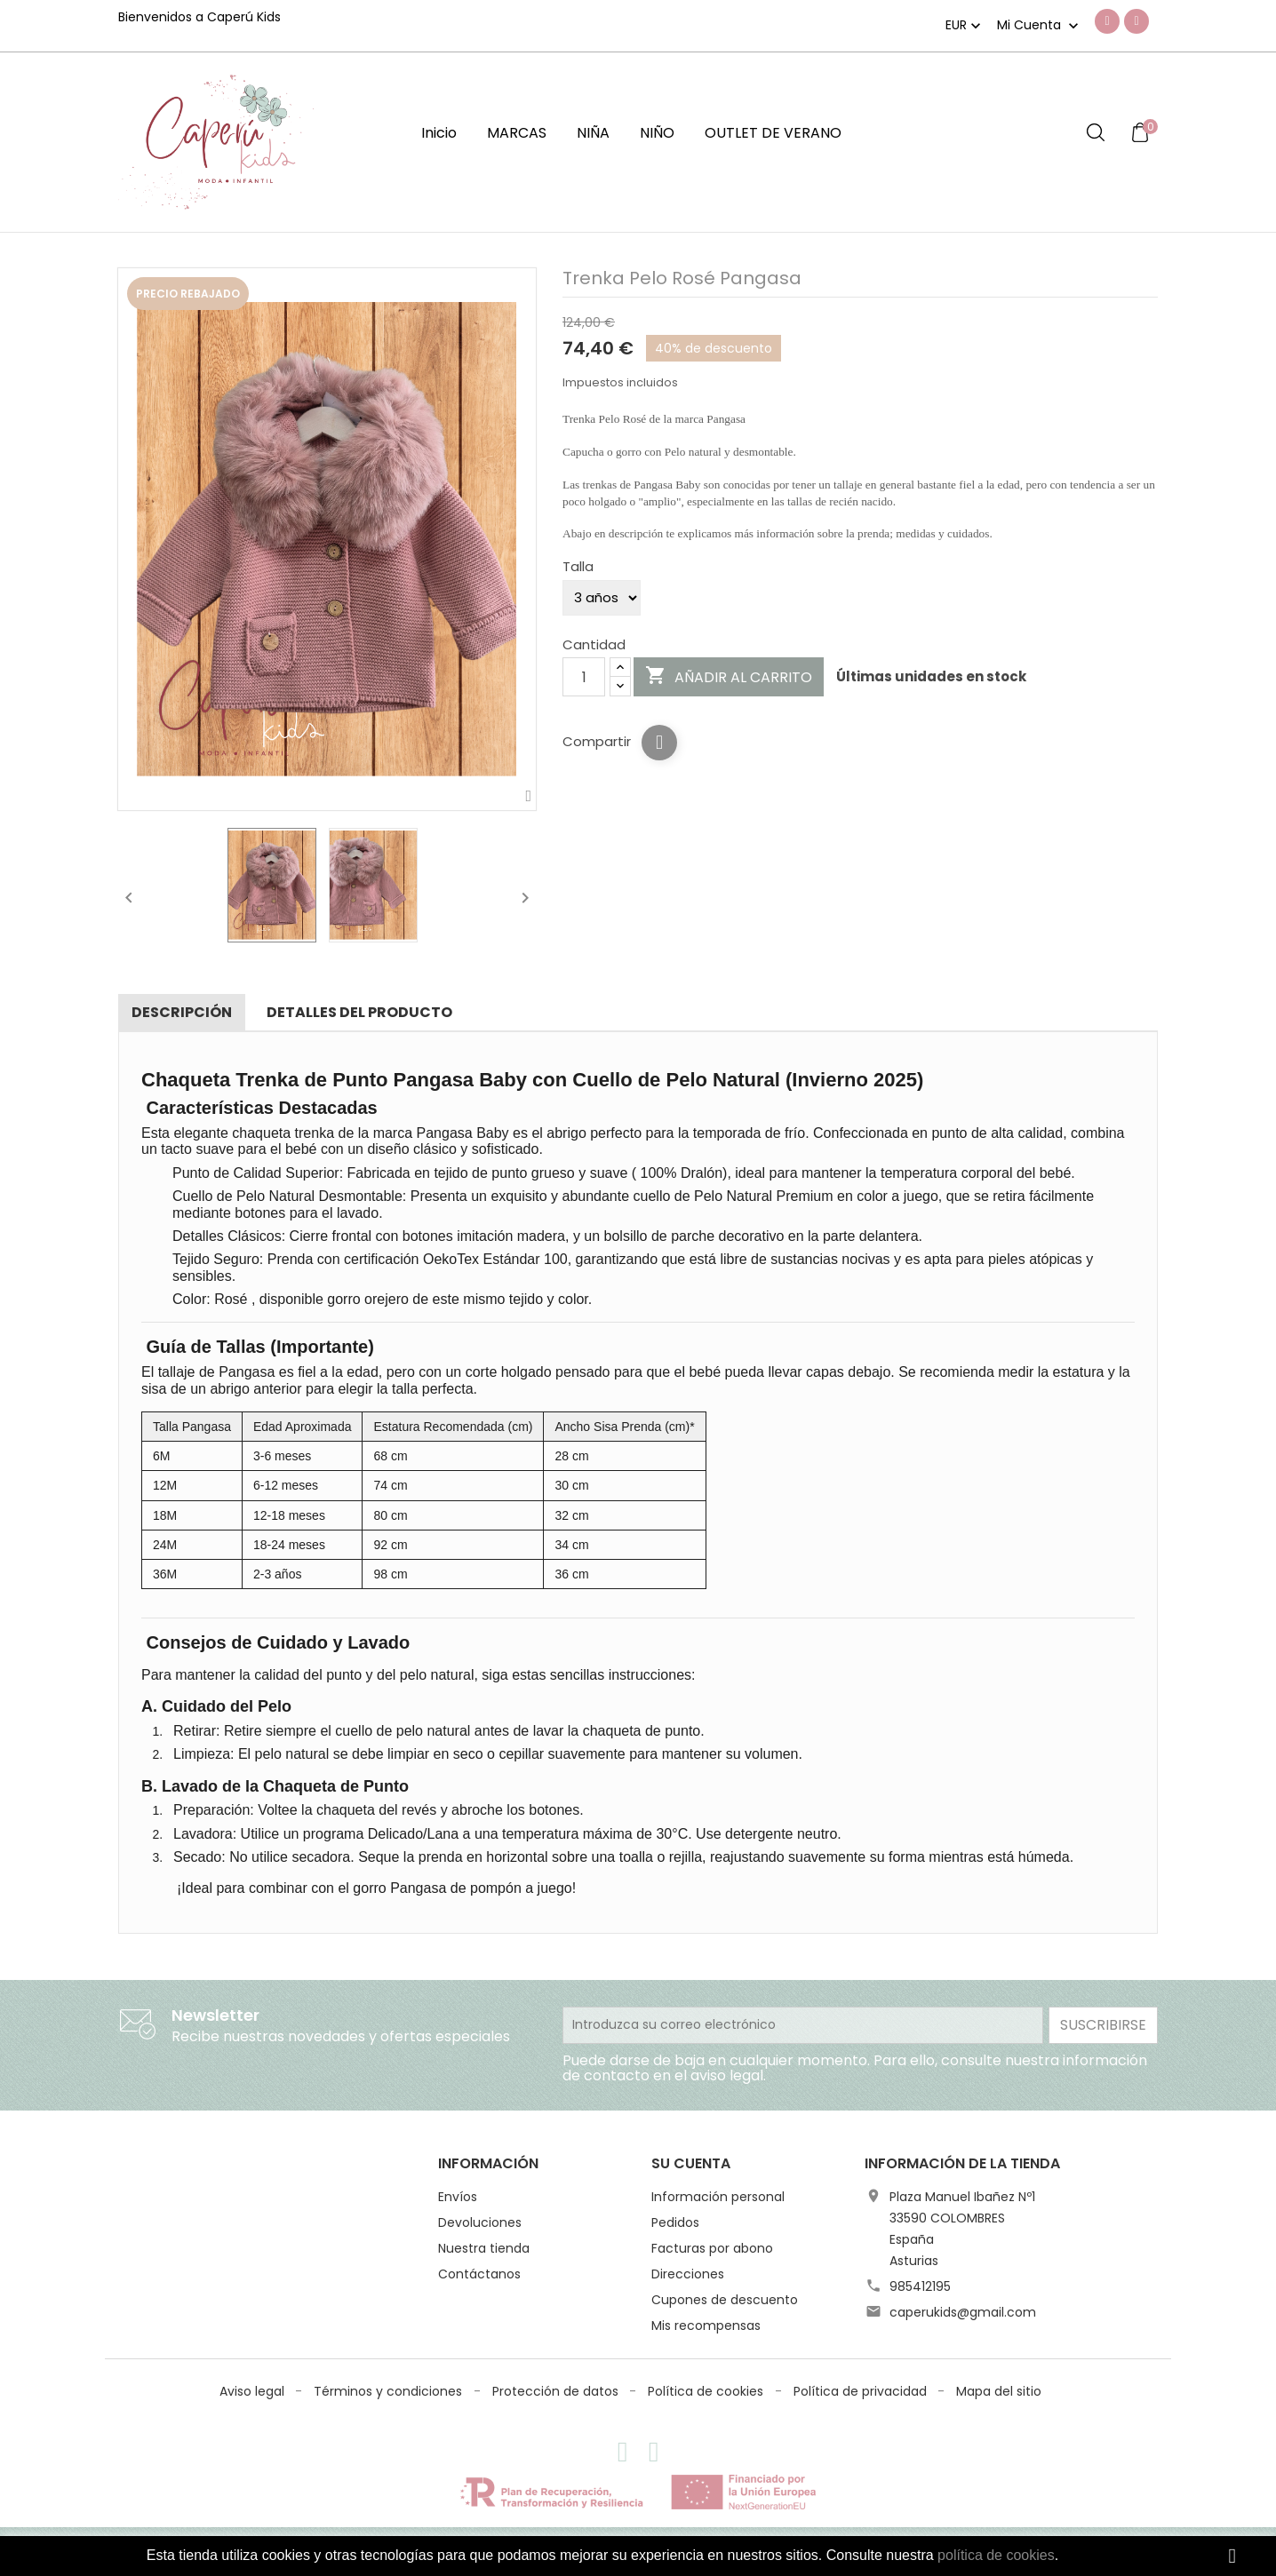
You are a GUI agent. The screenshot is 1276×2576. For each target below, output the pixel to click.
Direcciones (687, 2274)
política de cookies (996, 2555)
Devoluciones (480, 2222)
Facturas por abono (712, 2248)
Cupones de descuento (724, 2300)
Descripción (182, 1012)
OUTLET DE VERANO (773, 133)
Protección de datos (557, 2391)
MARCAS (516, 133)
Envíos (457, 2197)
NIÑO (657, 133)
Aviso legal (253, 2391)
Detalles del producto (359, 1012)
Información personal (718, 2197)
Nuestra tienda (484, 2248)
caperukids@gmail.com (962, 2312)
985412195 (920, 2286)
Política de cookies (707, 2391)
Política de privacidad (862, 2391)
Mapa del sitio (998, 2391)
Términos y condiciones (390, 2391)
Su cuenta (690, 2163)
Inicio (439, 133)
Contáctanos (479, 2274)
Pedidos (675, 2222)
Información (488, 2163)
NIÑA (593, 133)
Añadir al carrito (728, 676)
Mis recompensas (706, 2325)
